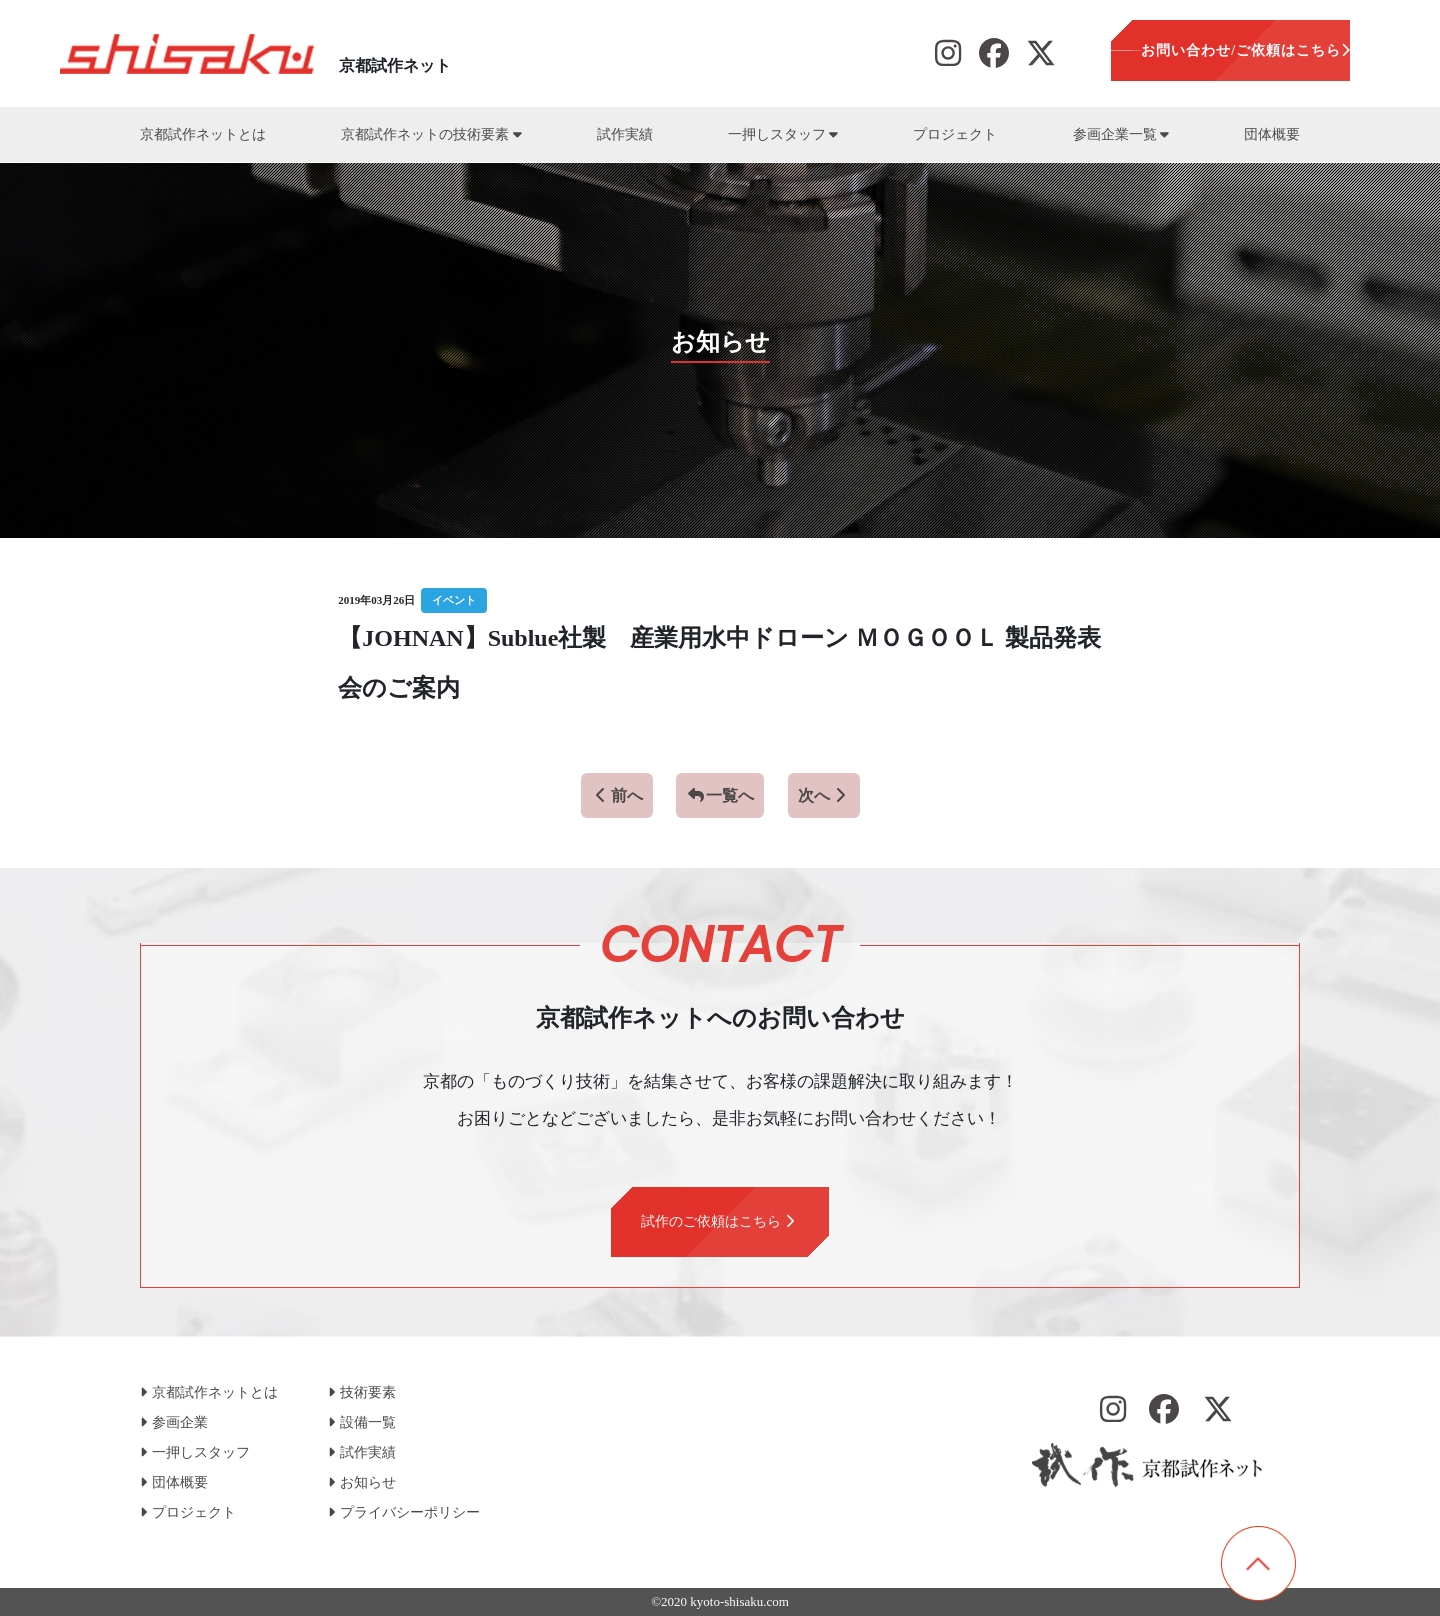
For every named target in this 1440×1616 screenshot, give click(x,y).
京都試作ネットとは (203, 134)
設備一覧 (362, 1422)
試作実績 (625, 134)
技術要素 (362, 1392)
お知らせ (362, 1482)
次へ (824, 795)
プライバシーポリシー (404, 1512)
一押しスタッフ (783, 134)
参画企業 (174, 1422)
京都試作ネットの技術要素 (431, 134)
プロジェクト (955, 134)
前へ (617, 795)
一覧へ (720, 795)
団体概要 (1272, 134)
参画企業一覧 (1121, 134)
